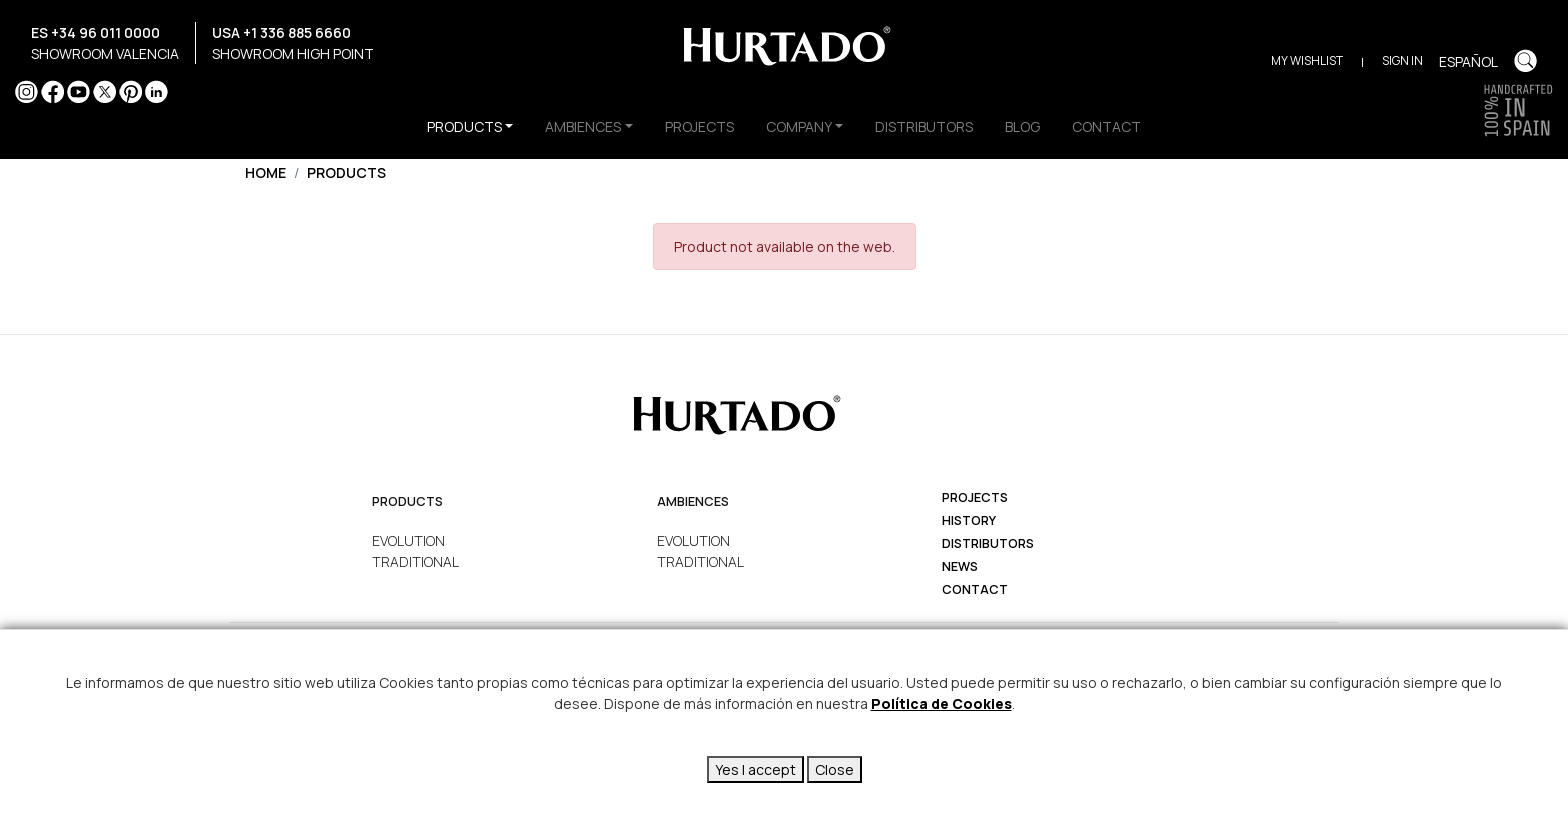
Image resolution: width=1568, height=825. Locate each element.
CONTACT (1106, 126)
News (960, 566)
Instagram (26, 91)
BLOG (1022, 126)
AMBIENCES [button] (583, 126)
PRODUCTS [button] (464, 126)
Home (265, 172)
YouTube (78, 91)
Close (834, 769)
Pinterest (130, 91)
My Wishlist (1307, 60)
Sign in (1402, 60)
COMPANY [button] (799, 126)
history (969, 520)
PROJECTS (699, 126)
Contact (975, 589)
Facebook (52, 91)
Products (346, 172)
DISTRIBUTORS (924, 126)
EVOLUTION (408, 540)
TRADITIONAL (415, 561)
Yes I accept (755, 769)
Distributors (988, 543)
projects (975, 497)
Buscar (1525, 60)
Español (1468, 61)
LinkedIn (156, 91)
